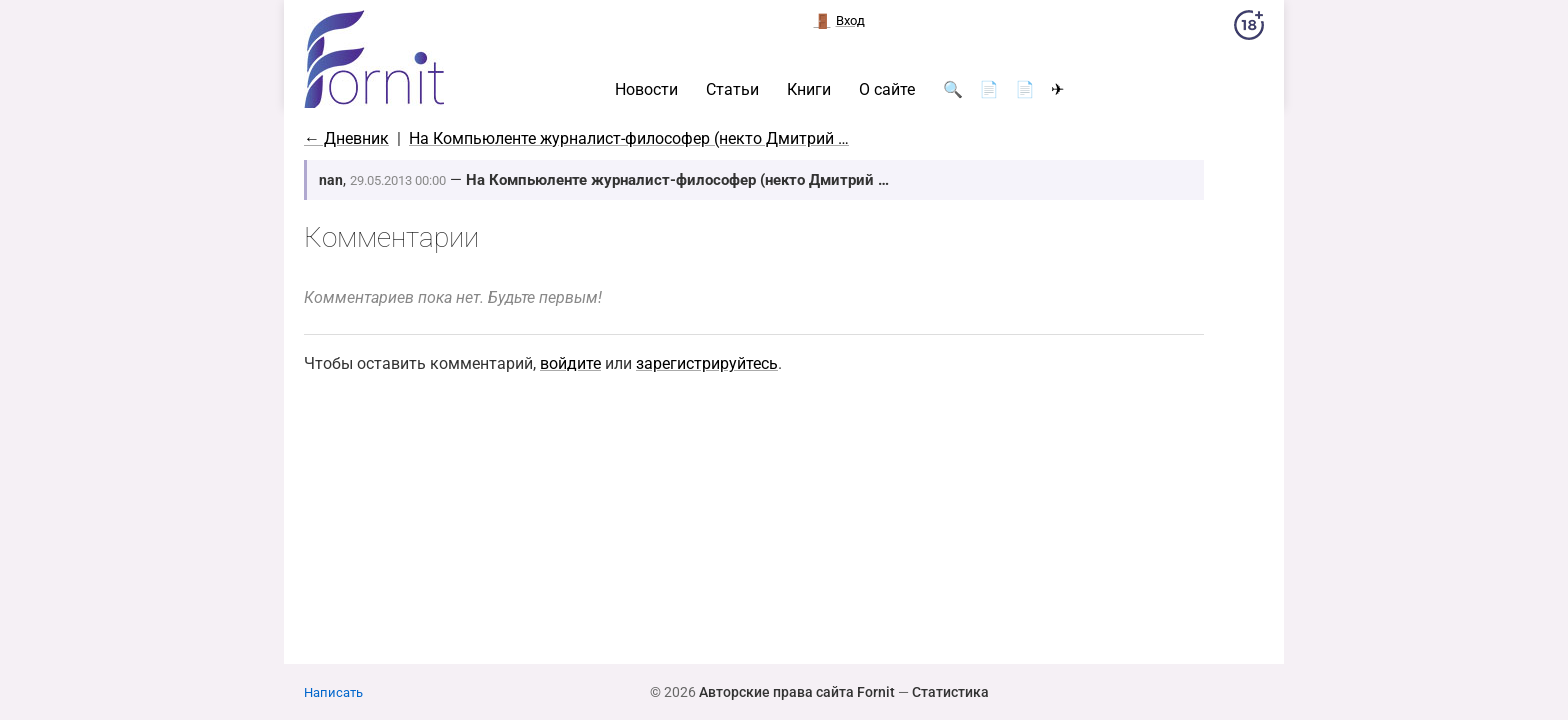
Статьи (732, 90)
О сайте (887, 90)
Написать (333, 692)
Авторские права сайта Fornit (797, 692)
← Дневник (346, 138)
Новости (646, 90)
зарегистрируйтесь (707, 363)
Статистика (950, 692)
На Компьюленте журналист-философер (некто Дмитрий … (629, 138)
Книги (809, 90)
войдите (570, 363)
